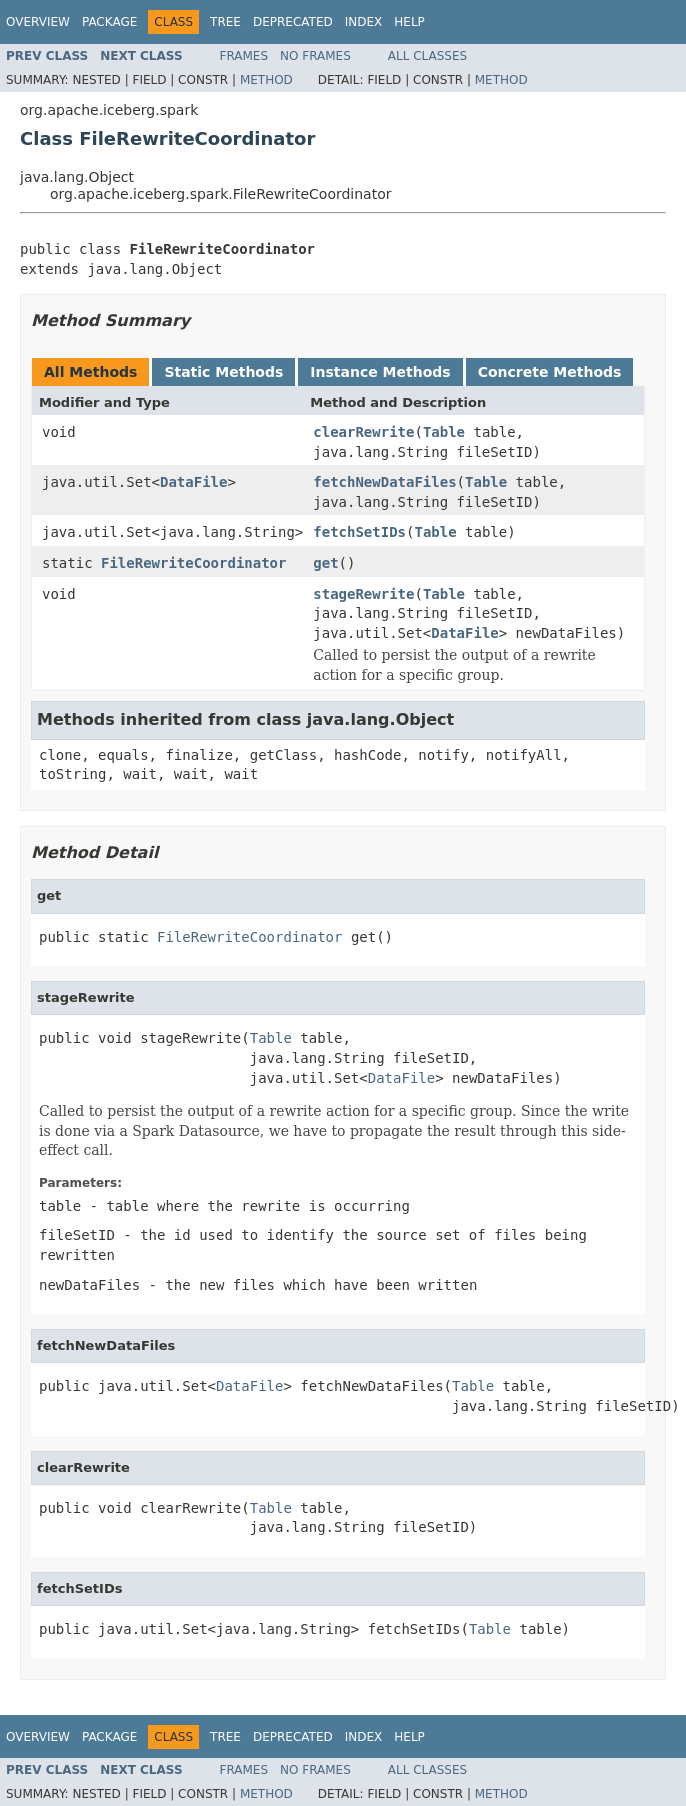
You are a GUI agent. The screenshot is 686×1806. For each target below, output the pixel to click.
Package (109, 22)
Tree (225, 22)
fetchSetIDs (359, 532)
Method (266, 80)
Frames (244, 56)
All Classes (427, 56)
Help (409, 22)
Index (364, 22)
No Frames (315, 56)
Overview (38, 22)
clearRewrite (363, 432)
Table (444, 432)
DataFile (193, 482)
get (325, 563)
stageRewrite (363, 594)
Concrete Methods (550, 372)
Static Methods (223, 372)
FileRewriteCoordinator (193, 563)
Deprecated (293, 22)
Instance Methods (380, 372)
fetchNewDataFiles (384, 482)
